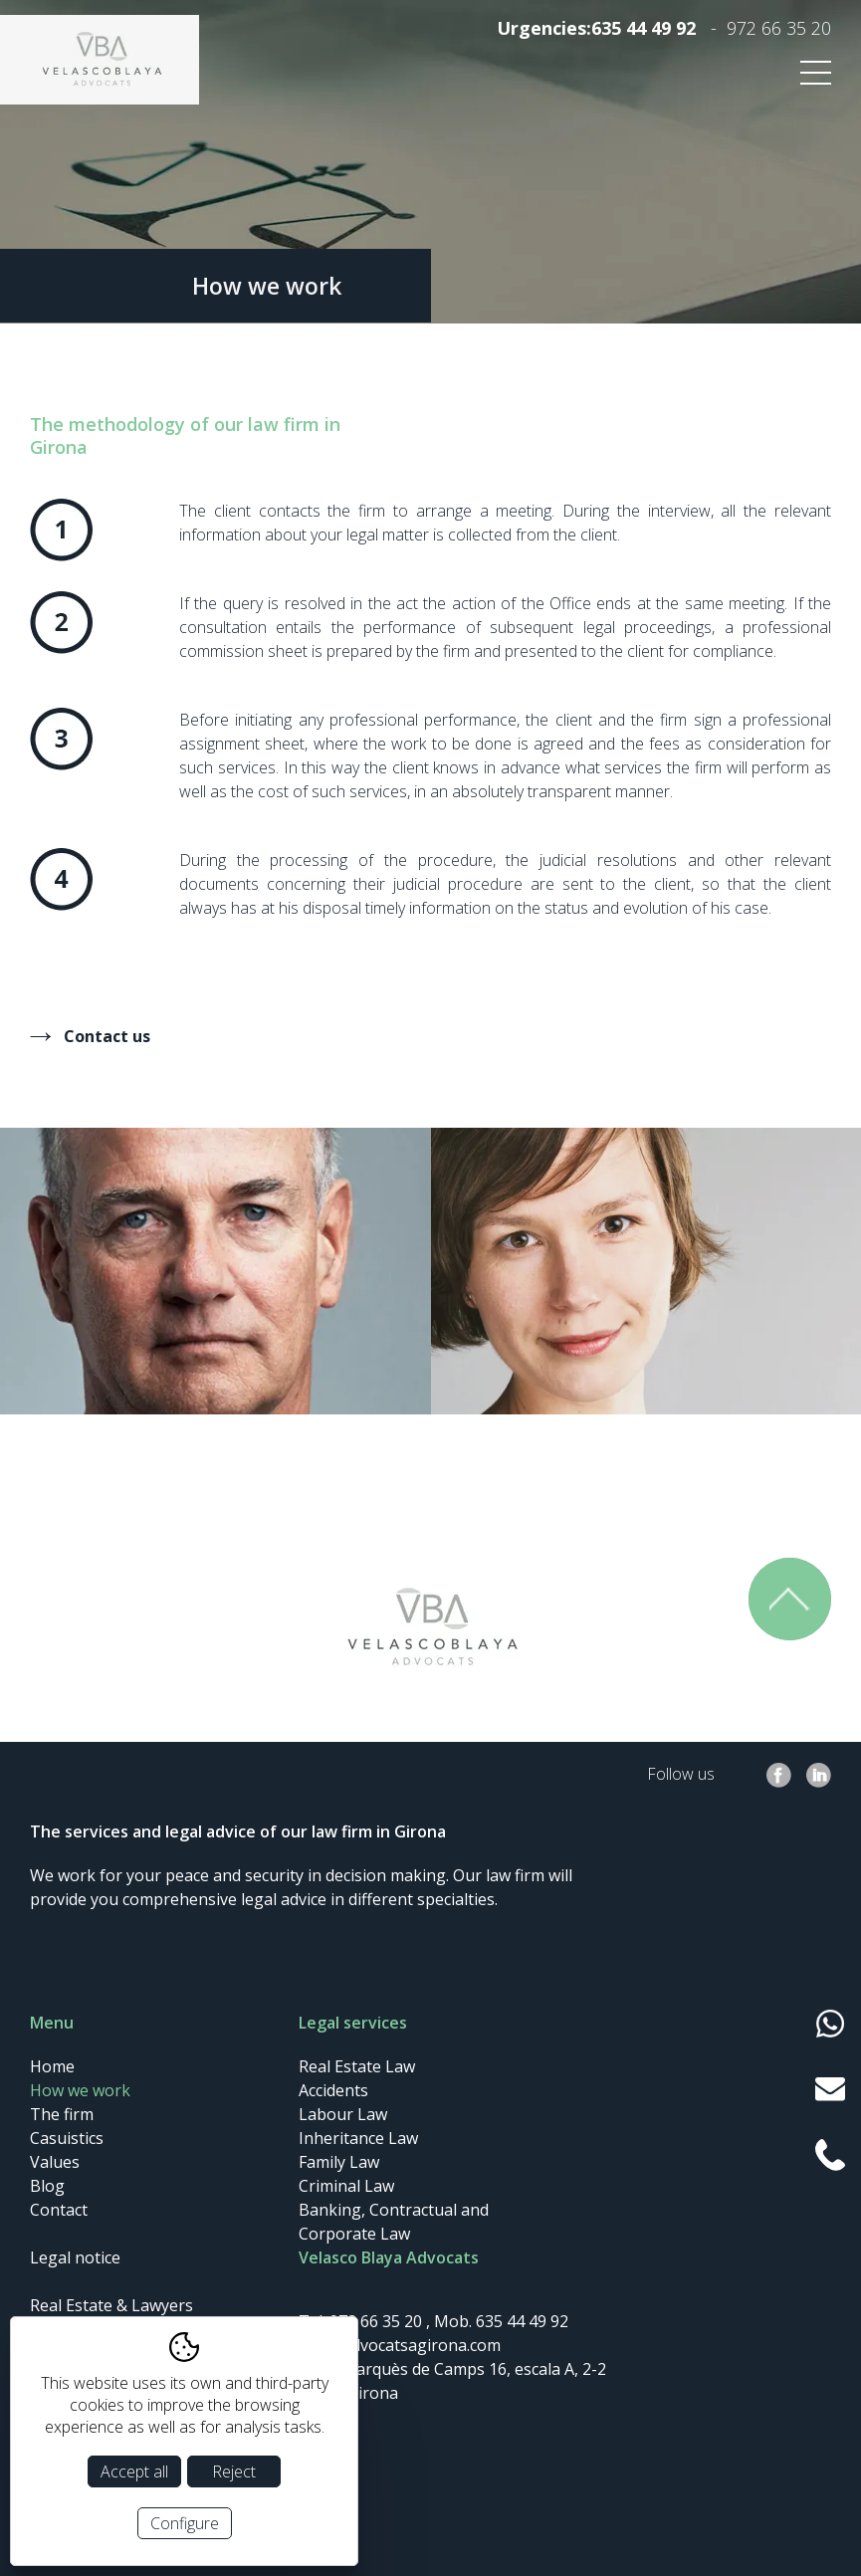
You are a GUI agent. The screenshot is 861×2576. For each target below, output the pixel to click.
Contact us (107, 1036)
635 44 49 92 (643, 28)
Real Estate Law (357, 2066)
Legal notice (75, 2257)
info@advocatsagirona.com (400, 2345)
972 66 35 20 (779, 28)
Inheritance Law (358, 2138)
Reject (234, 2471)
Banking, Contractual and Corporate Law (394, 2222)
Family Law (339, 2162)
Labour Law (343, 2114)
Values (55, 2162)
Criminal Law (346, 2186)
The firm (62, 2114)
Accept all (134, 2471)
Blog (47, 2186)
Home (52, 2066)
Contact (59, 2210)
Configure (184, 2523)
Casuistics (67, 2138)
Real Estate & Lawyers (111, 2305)
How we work (80, 2090)
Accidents (333, 2090)
